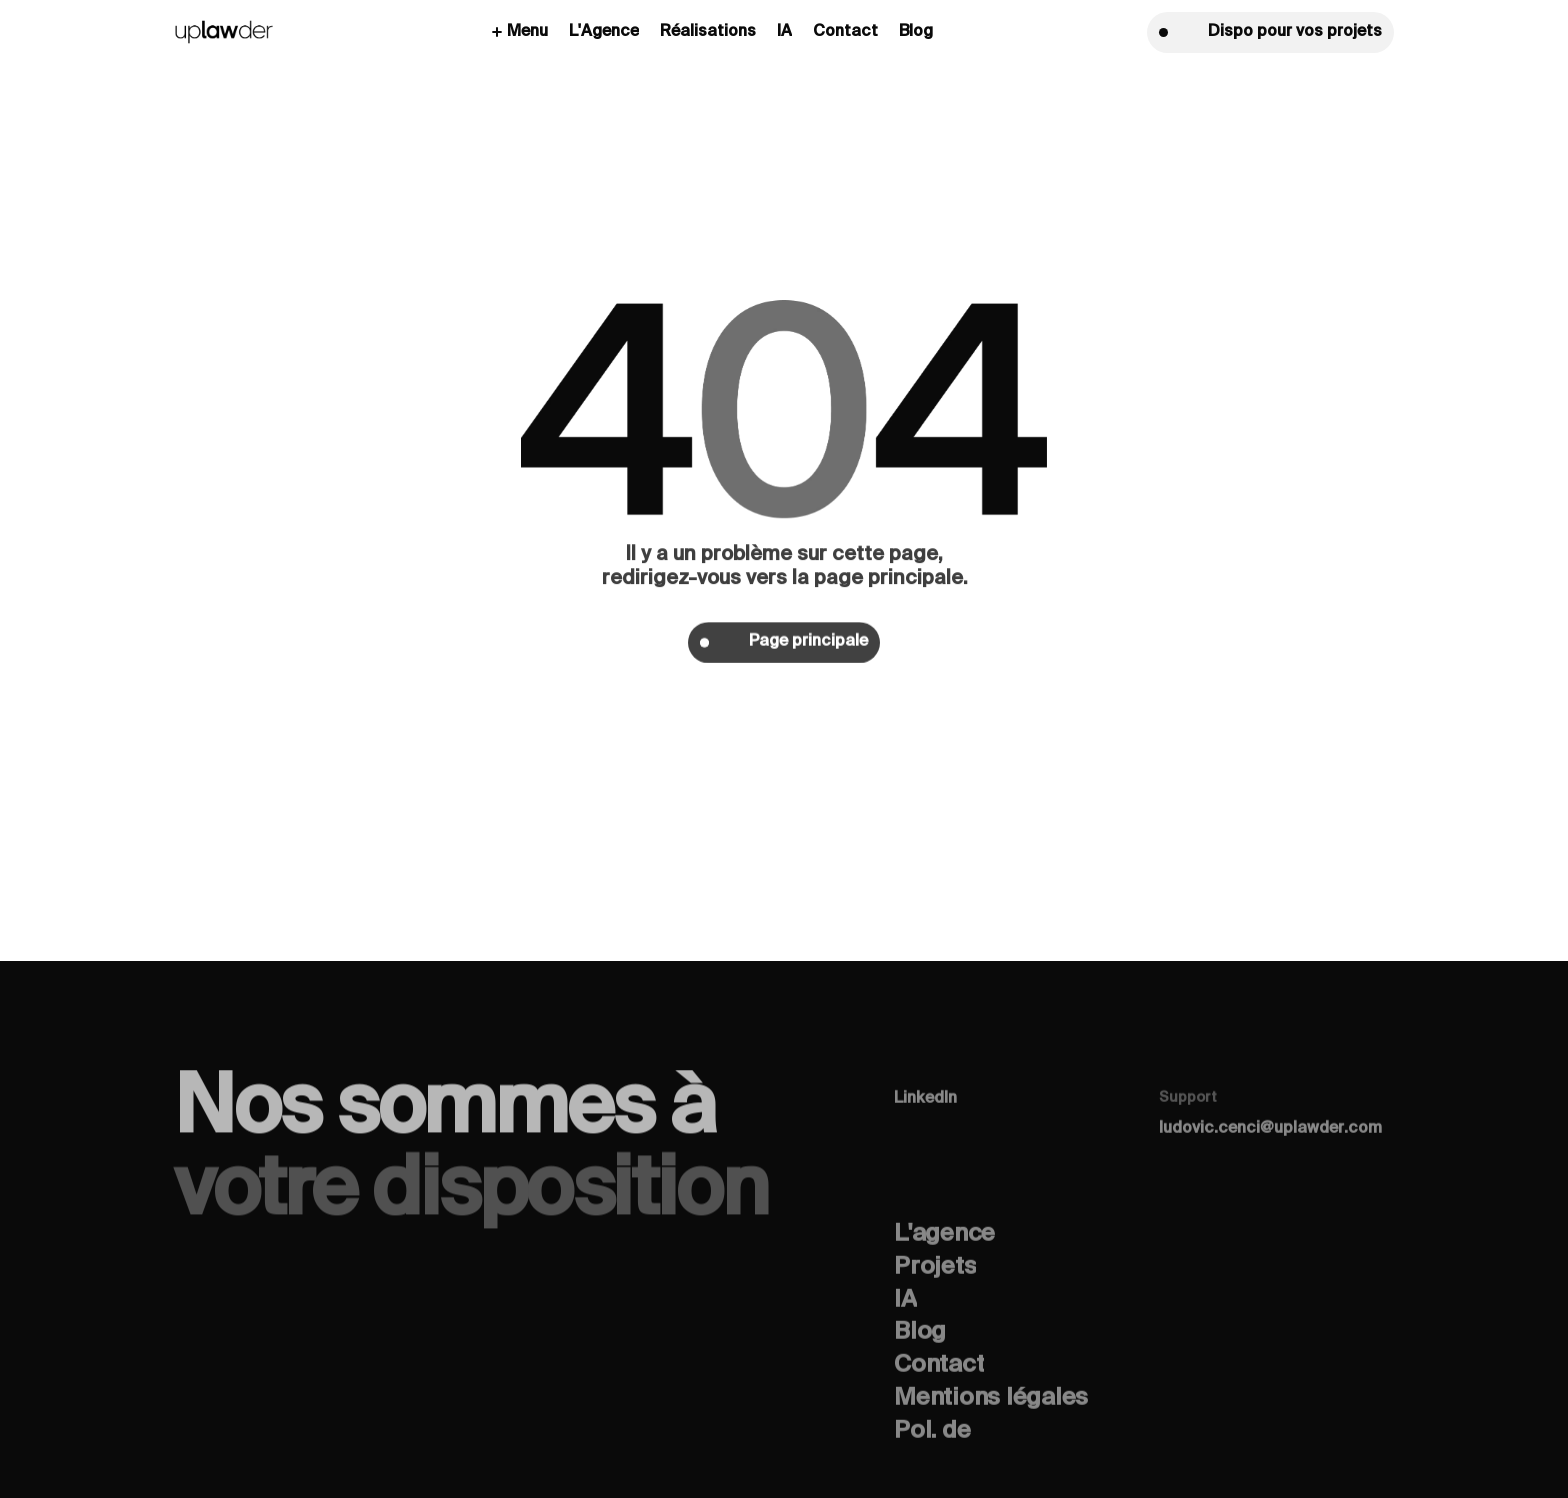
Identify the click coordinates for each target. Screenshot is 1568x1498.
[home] (224, 32)
